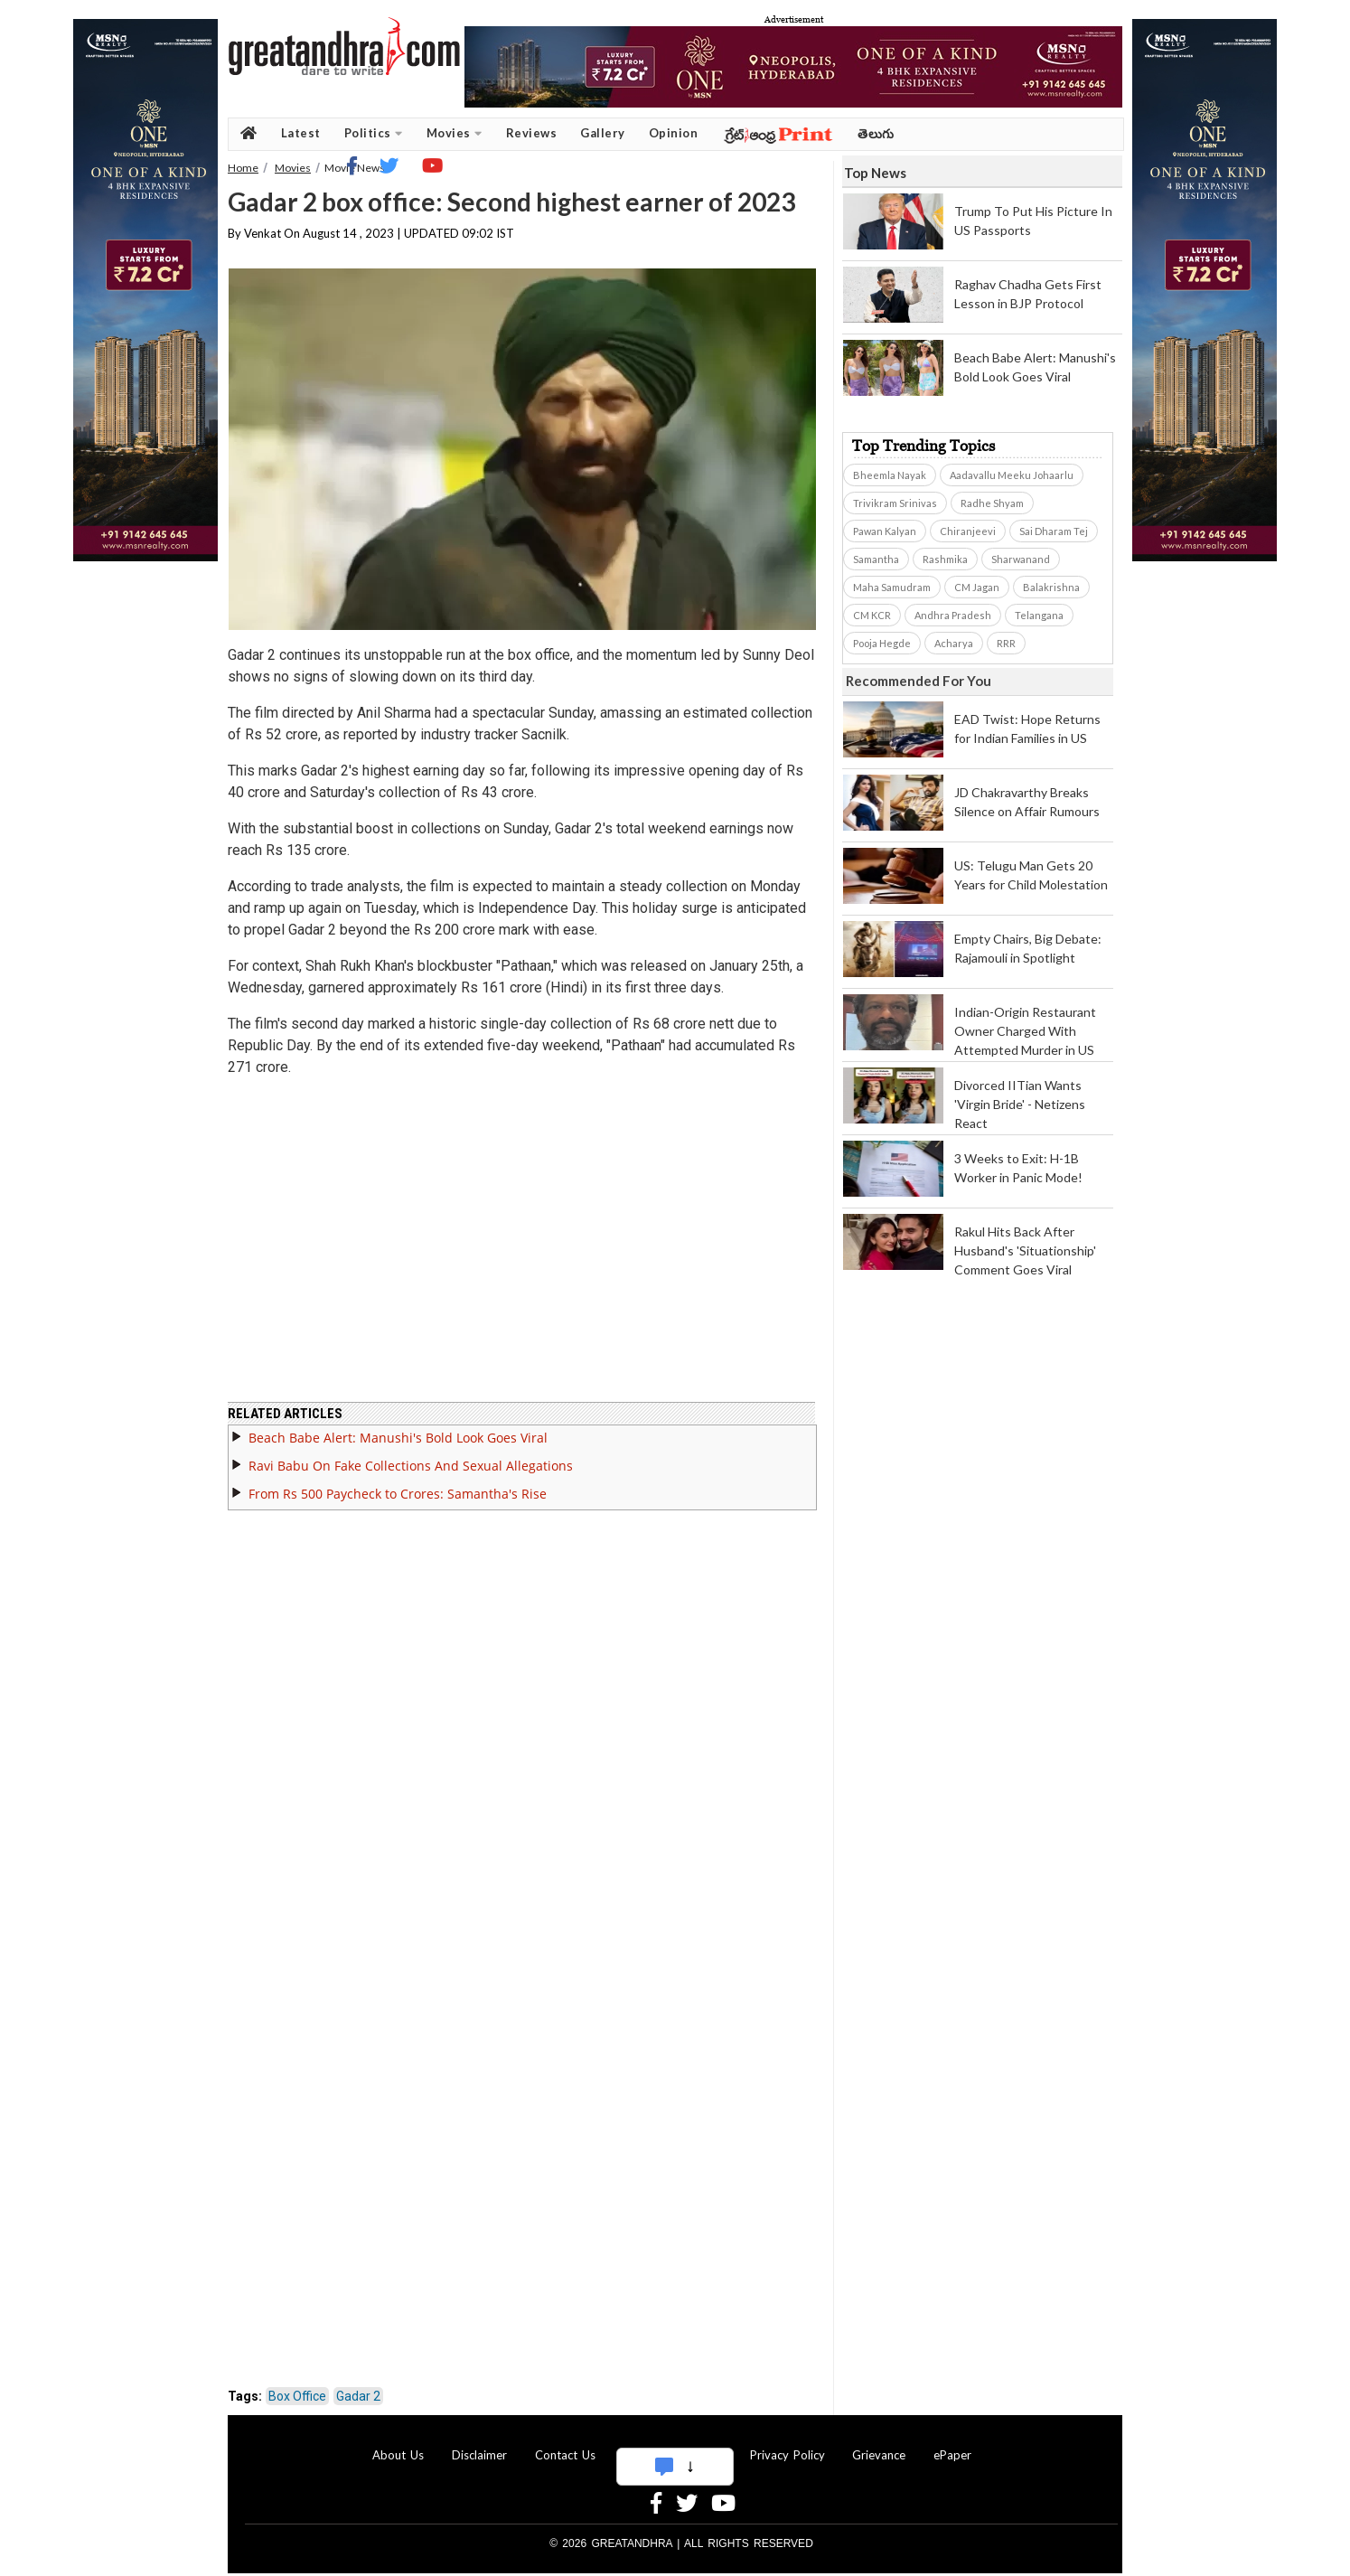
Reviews (532, 133)
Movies (455, 133)
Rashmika (945, 559)
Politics (373, 133)
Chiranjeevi (968, 531)
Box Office (297, 2385)
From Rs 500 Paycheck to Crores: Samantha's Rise (397, 1482)
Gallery (602, 133)
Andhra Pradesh (952, 615)
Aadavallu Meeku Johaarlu (1011, 475)
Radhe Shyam (992, 503)
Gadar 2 (358, 2385)
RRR (1006, 643)
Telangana (1039, 615)
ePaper (952, 2444)
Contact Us (565, 2444)
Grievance (878, 2444)
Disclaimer (479, 2444)
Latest (301, 133)
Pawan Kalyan (884, 531)
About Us (398, 2444)
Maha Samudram (892, 587)
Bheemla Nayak (889, 475)
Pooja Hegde (882, 643)
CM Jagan (976, 587)
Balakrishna (1051, 587)
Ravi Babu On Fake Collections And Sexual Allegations (410, 1454)
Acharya (953, 643)
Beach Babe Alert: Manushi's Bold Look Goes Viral (398, 1426)
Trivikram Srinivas (895, 503)
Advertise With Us (672, 2444)
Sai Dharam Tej (1053, 531)
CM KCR (872, 615)
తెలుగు (876, 133)
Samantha (876, 559)
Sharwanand (1020, 559)
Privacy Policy (787, 2444)
